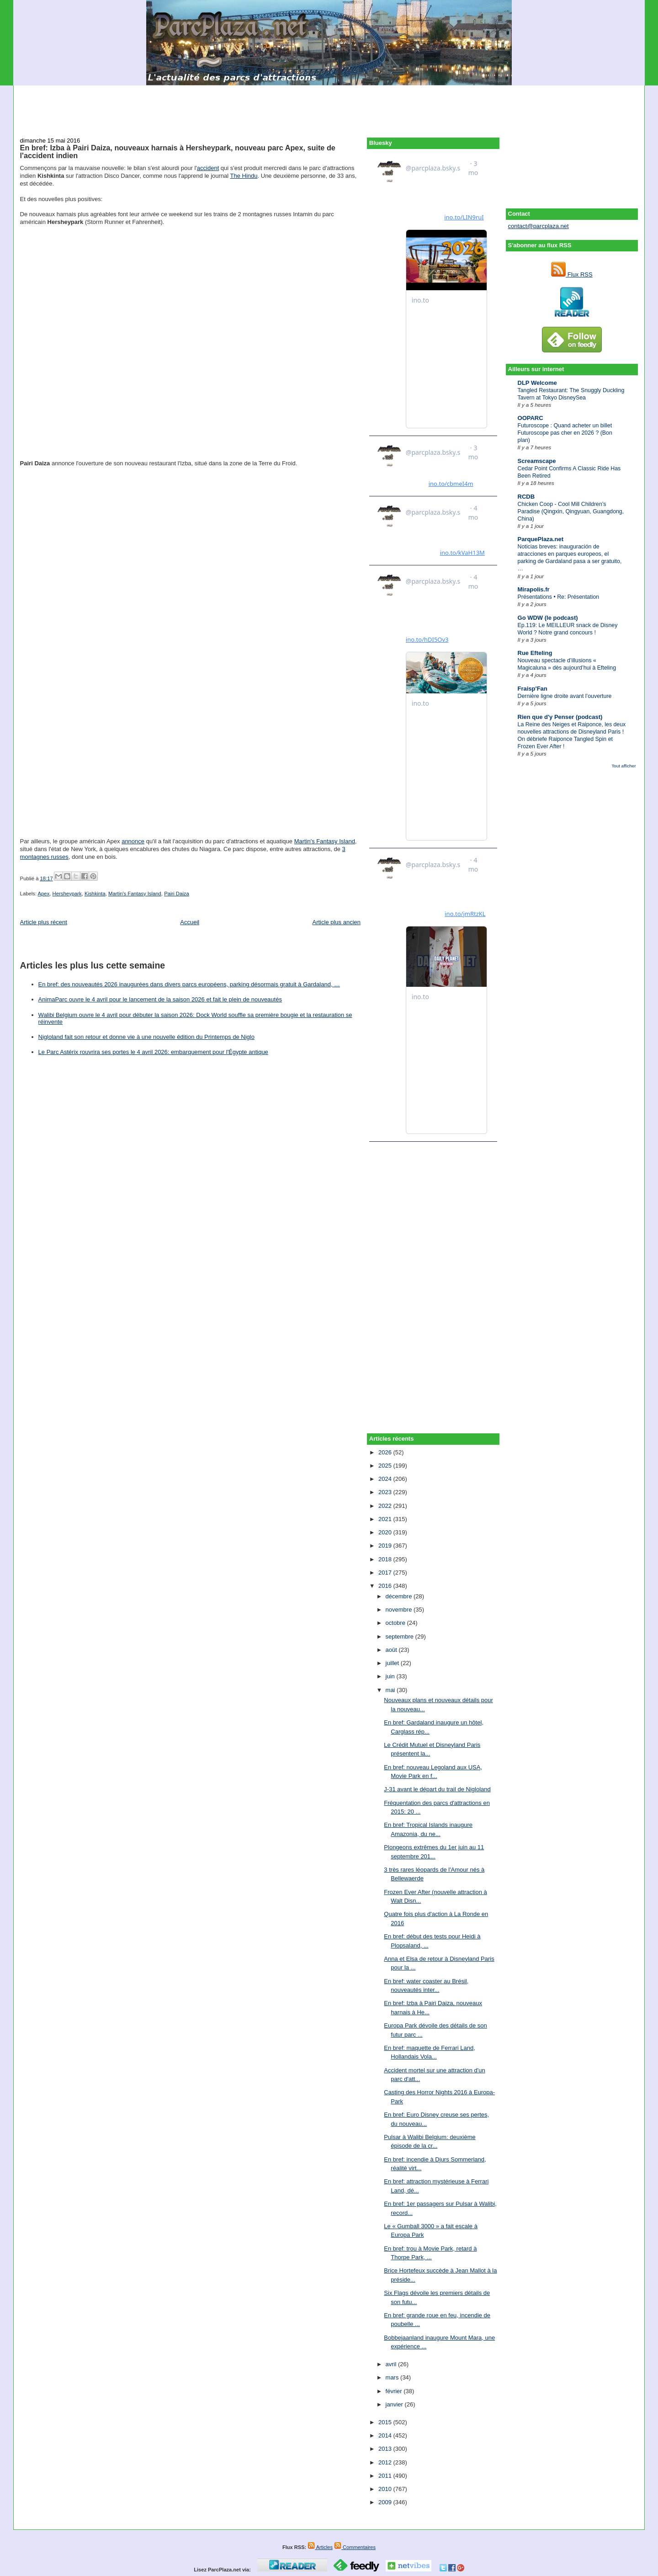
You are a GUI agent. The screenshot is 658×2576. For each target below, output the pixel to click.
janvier (395, 2404)
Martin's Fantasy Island (324, 841)
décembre (400, 1596)
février (395, 2391)
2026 (385, 1452)
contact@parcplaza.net (538, 226)
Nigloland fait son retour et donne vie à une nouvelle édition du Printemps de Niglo (146, 1036)
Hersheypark (67, 893)
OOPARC (530, 418)
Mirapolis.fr (534, 589)
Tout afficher (623, 765)
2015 (385, 2422)
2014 (385, 2435)
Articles (320, 2547)
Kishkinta (95, 893)
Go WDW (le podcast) (548, 617)
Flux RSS (572, 274)
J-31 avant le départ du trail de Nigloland (437, 1789)
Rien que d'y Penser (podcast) (560, 716)
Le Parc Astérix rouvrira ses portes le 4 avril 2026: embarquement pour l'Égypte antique (153, 1051)
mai (391, 1690)
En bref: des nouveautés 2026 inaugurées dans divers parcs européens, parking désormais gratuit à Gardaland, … (189, 984)
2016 (385, 1585)
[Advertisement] (329, 106)
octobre (396, 1622)
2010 (385, 2489)
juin (391, 1676)
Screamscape (537, 461)
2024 (385, 1478)
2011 (385, 2475)
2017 (385, 1572)
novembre (400, 1609)
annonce (133, 841)
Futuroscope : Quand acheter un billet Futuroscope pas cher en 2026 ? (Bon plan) (565, 432)
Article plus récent (43, 922)
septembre (400, 1636)
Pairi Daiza (176, 893)
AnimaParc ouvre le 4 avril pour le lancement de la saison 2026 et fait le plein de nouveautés (160, 999)
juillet (393, 1663)
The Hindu (244, 175)
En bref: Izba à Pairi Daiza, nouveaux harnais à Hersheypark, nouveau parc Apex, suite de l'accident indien (177, 152)
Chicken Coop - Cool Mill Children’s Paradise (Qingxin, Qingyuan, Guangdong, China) (571, 511)
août (392, 1649)
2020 (385, 1532)
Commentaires (355, 2547)
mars (393, 2377)
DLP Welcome (537, 382)
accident (208, 168)
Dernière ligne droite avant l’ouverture (565, 696)
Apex (44, 893)
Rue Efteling (535, 652)
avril (392, 2364)
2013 (385, 2448)
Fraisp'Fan (532, 688)
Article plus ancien (337, 922)
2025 (385, 1465)
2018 (385, 1559)
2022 (385, 1505)
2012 (385, 2462)
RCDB (526, 496)
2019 (385, 1545)
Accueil (189, 922)
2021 (385, 1519)
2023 (385, 1492)
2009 (385, 2502)
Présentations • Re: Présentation (559, 597)
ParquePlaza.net (540, 539)
